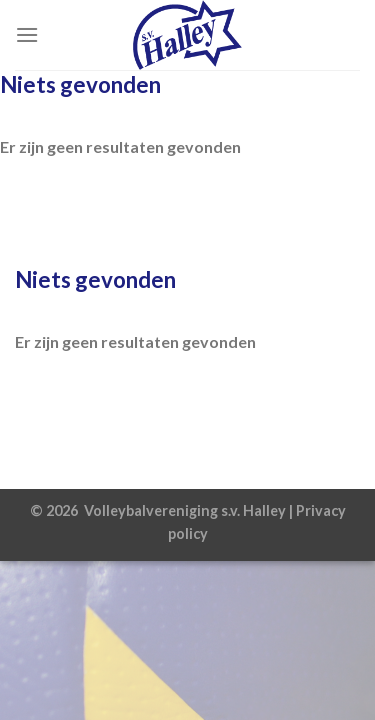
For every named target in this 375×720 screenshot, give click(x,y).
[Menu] (27, 34)
